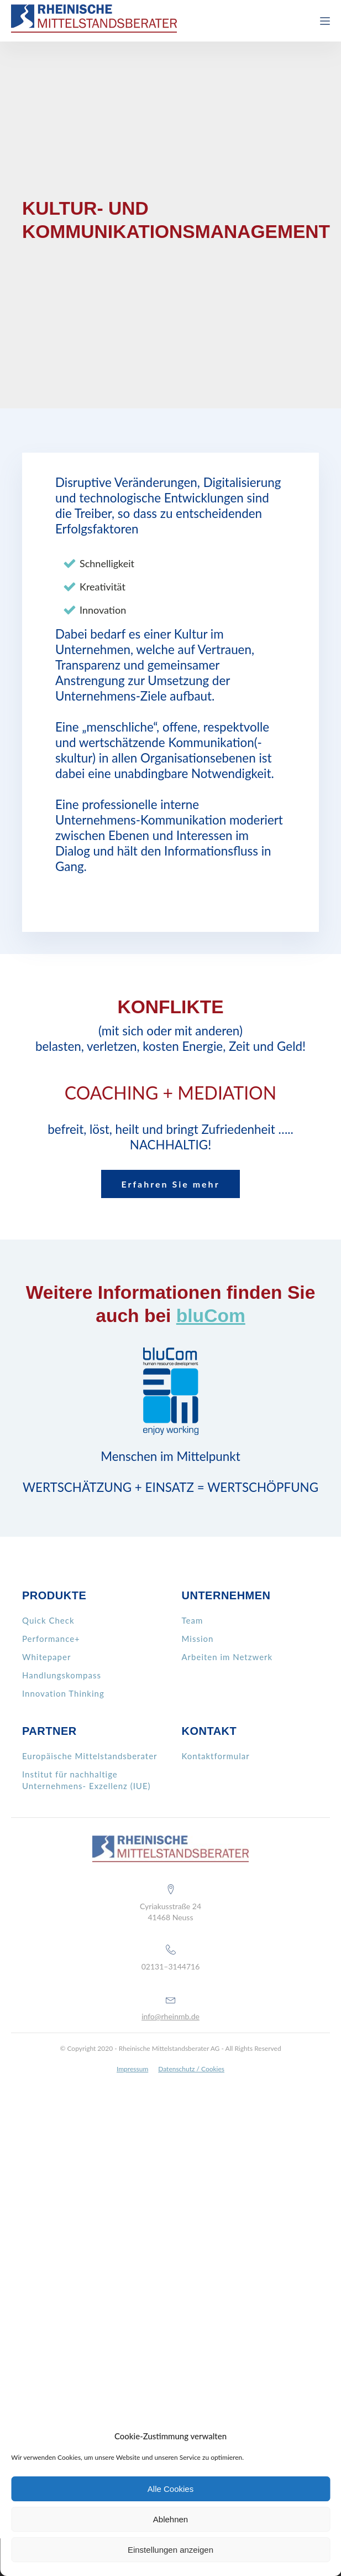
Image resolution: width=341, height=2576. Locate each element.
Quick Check (48, 1620)
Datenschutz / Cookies (191, 2069)
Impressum (132, 2069)
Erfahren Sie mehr (170, 1184)
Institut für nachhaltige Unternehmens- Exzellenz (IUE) (86, 1780)
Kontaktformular (216, 1756)
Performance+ (51, 1639)
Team (192, 1620)
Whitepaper (46, 1657)
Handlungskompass (61, 1675)
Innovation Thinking (63, 1693)
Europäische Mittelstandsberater (90, 1756)
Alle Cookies (170, 2489)
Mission (198, 1639)
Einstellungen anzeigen (170, 2549)
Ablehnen (170, 2519)
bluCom (210, 1315)
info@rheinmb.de (170, 2016)
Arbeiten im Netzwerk (227, 1657)
